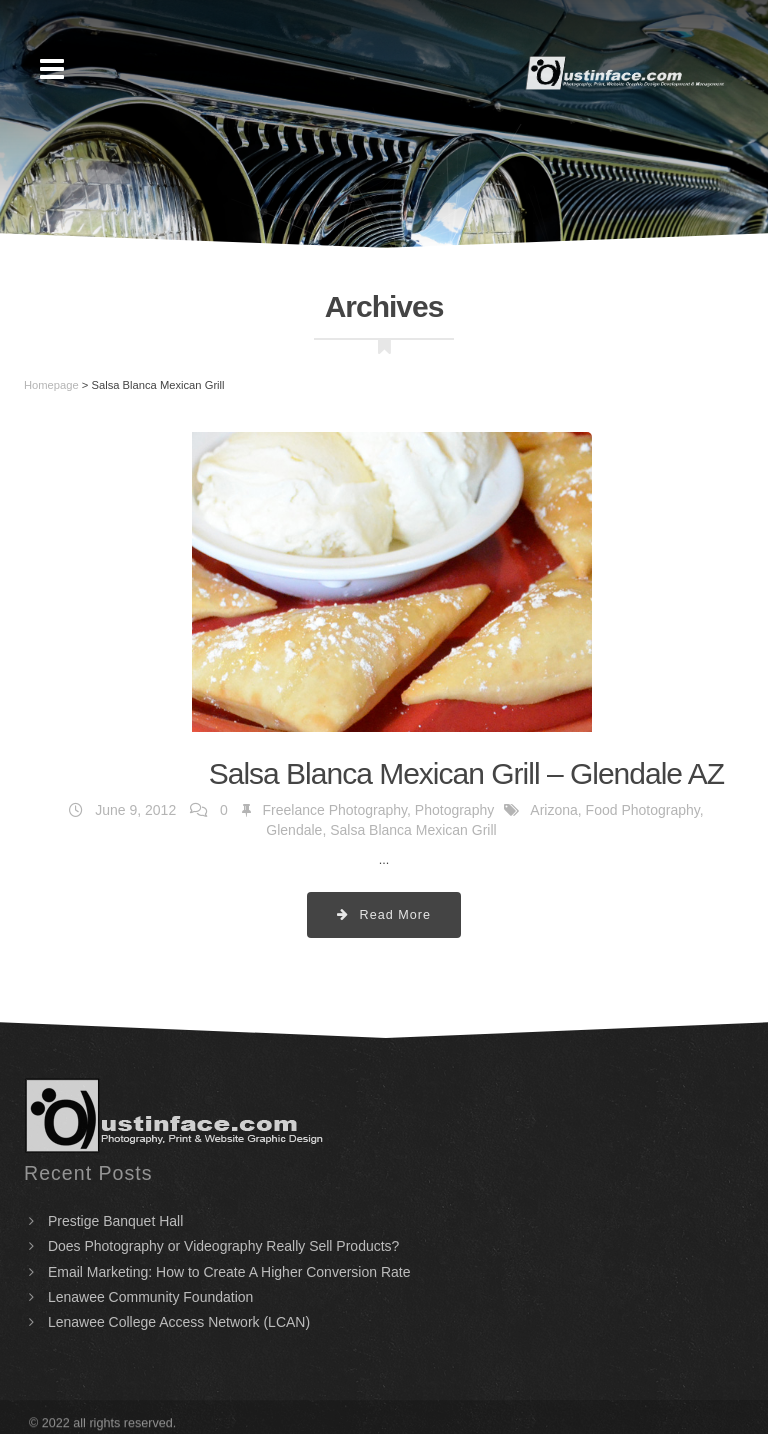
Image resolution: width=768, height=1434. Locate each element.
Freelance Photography (335, 810)
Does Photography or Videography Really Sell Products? (224, 1246)
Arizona (553, 810)
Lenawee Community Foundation (150, 1297)
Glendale (294, 830)
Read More (384, 915)
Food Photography (643, 810)
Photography (454, 810)
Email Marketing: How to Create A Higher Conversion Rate (229, 1272)
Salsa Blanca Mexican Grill (413, 830)
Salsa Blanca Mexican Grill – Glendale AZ (466, 773)
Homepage (51, 385)
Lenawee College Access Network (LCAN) (179, 1322)
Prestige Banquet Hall (115, 1221)
